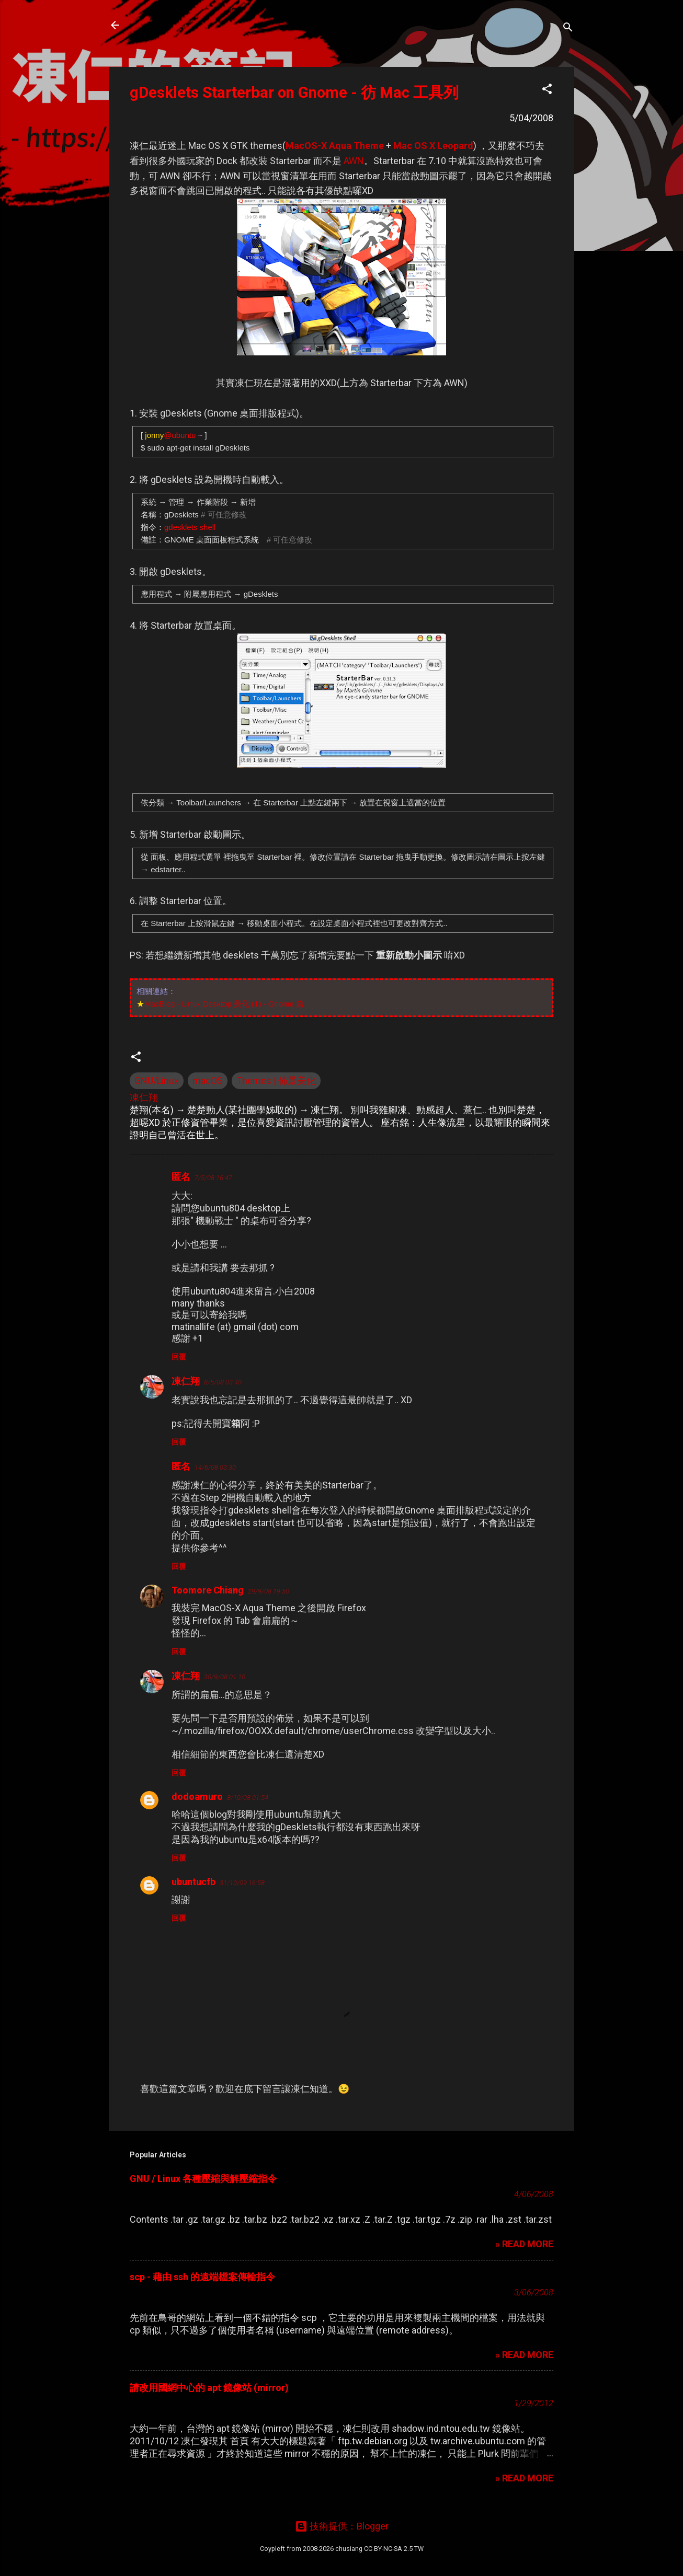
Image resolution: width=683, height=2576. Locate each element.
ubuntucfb (193, 1881)
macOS (207, 1080)
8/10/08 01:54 (247, 1797)
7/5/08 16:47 (213, 1178)
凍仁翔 (186, 1381)
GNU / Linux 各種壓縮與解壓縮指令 (203, 2178)
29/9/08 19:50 (268, 1591)
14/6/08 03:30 (215, 1467)
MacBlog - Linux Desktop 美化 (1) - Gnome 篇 (224, 1003)
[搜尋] (568, 28)
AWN (354, 160)
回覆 (179, 1357)
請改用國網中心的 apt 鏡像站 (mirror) (209, 2387)
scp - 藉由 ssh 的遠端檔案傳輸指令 (202, 2276)
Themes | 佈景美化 (276, 1080)
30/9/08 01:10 (224, 1677)
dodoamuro (197, 1796)
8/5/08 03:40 (223, 1382)
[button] (547, 90)
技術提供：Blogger (342, 2526)
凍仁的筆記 (165, 25)
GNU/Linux (156, 1080)
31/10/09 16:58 (242, 1883)
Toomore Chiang (208, 1590)
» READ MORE (524, 2243)
